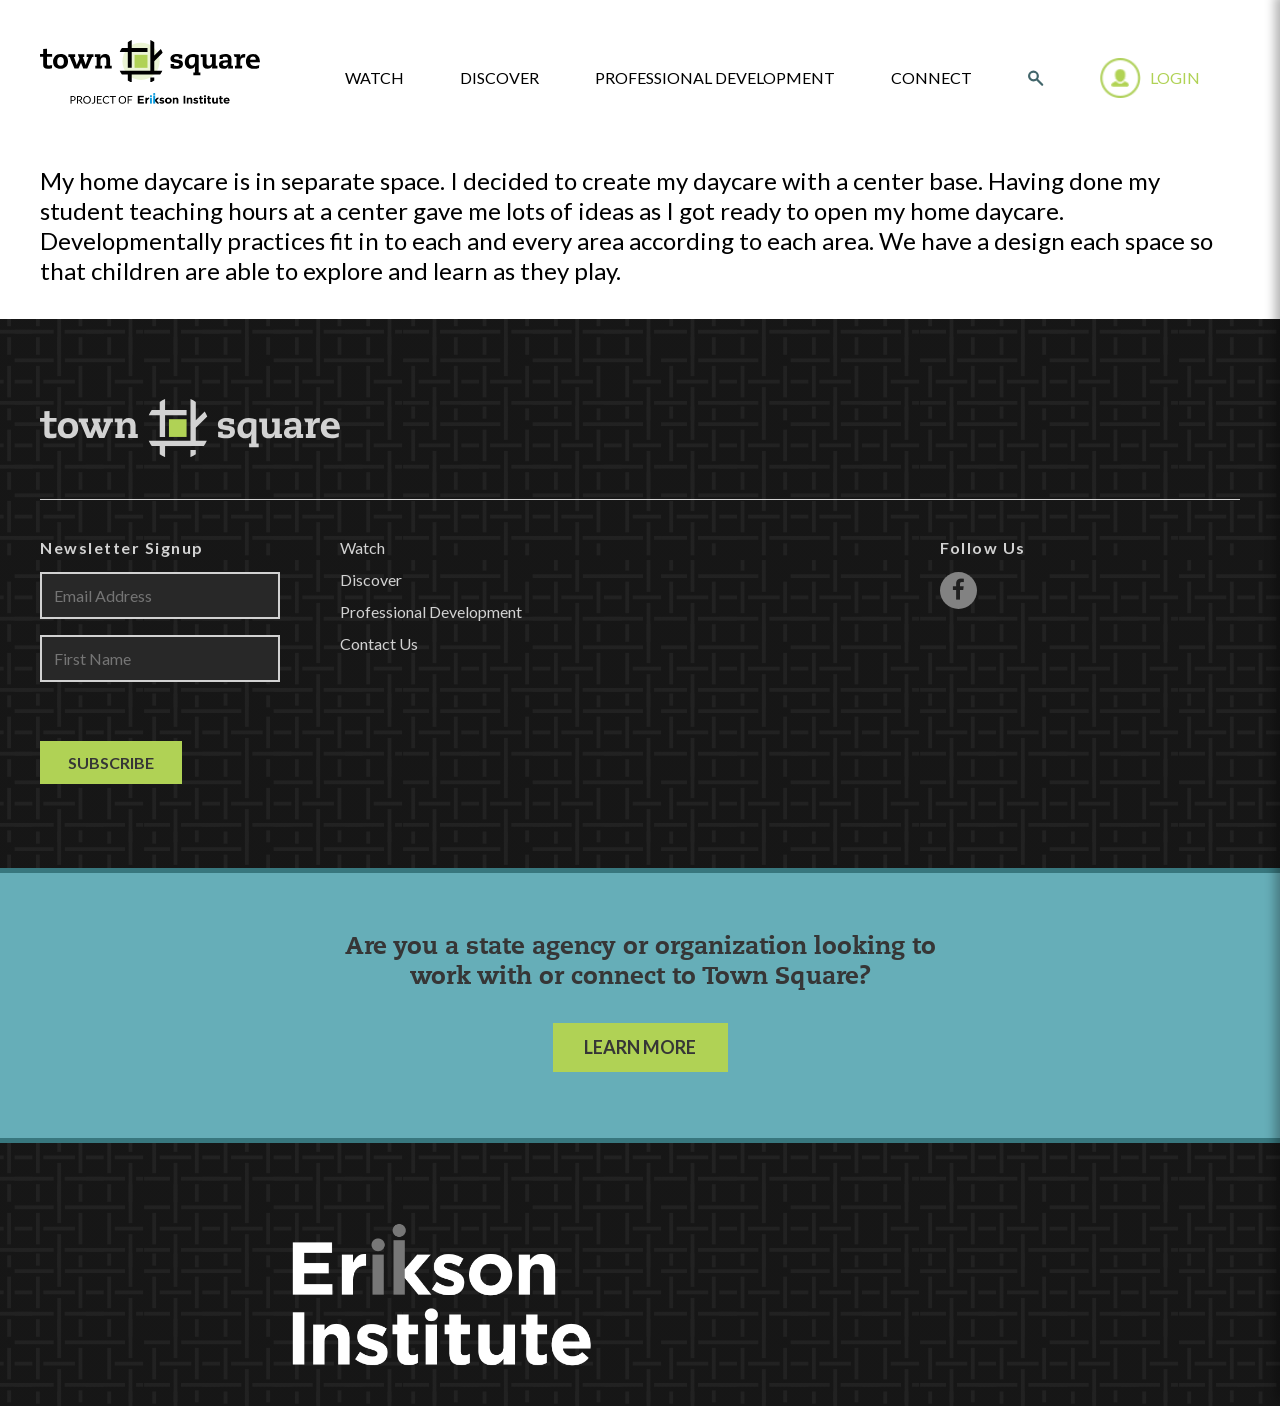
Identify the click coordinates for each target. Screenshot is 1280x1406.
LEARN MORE (640, 1047)
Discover (499, 78)
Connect (931, 78)
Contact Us (379, 643)
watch (374, 78)
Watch (362, 547)
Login (1175, 77)
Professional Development (715, 78)
